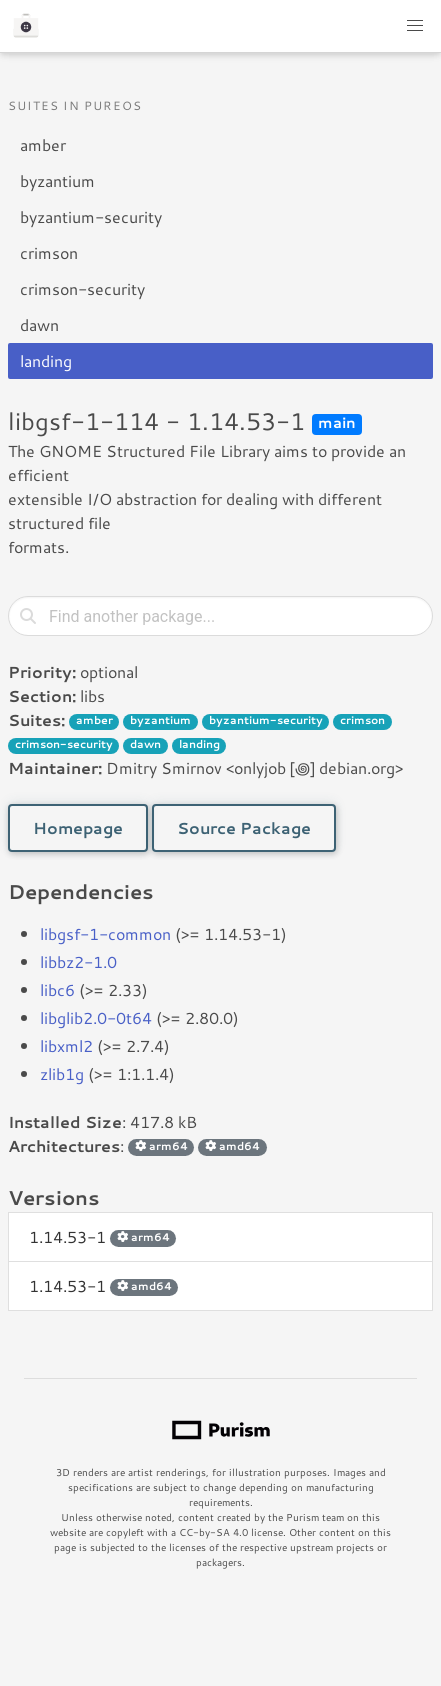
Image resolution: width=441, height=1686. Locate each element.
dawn (39, 324)
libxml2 (66, 1045)
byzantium (57, 180)
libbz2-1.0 (78, 961)
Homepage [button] (78, 827)
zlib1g (62, 1073)
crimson (49, 252)
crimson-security (82, 288)
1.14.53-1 (102, 1236)
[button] (415, 26)
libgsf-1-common (105, 933)
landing (46, 360)
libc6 (57, 989)
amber (43, 144)
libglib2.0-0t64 (96, 1017)
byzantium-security (91, 216)
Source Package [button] (244, 827)
